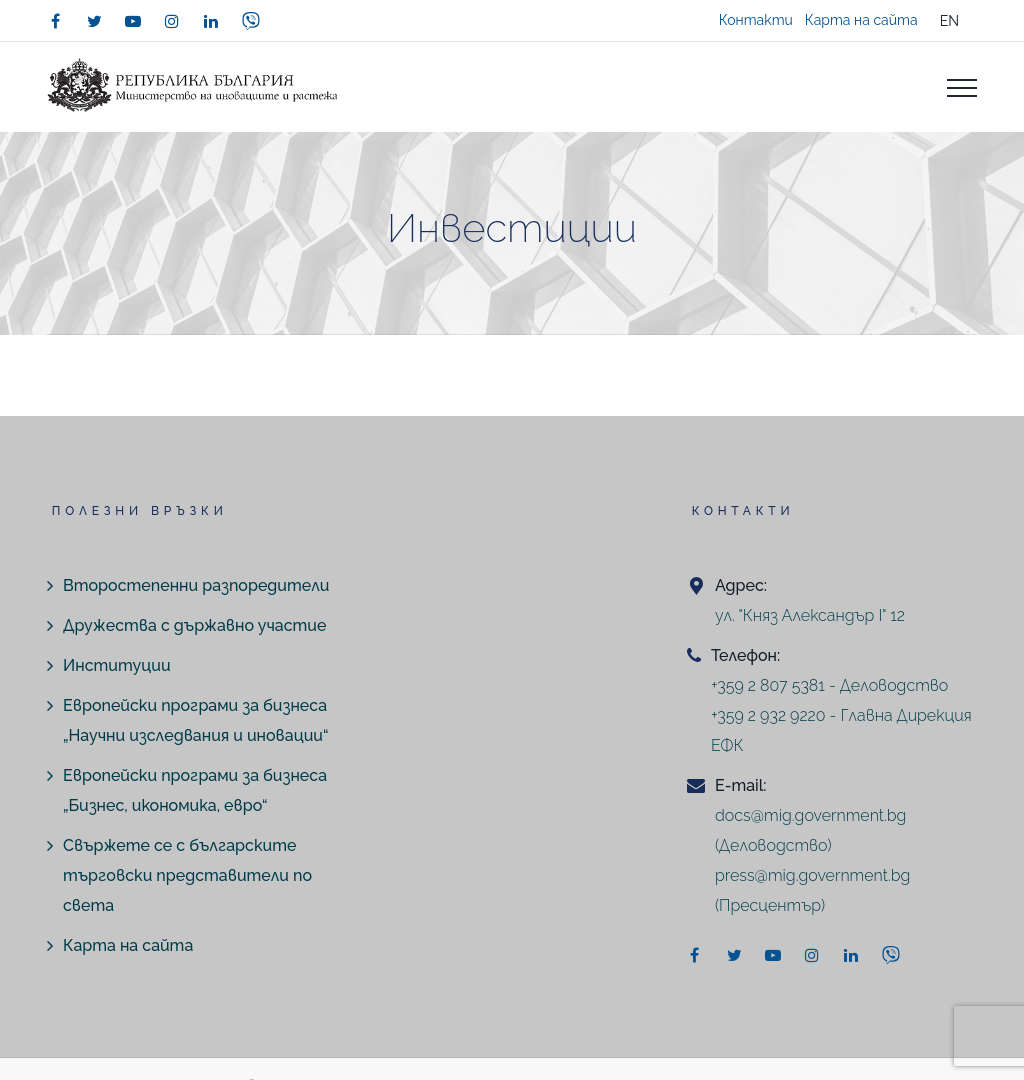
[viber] (251, 21)
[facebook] (55, 21)
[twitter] (94, 21)
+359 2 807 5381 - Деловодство (829, 685)
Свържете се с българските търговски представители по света (187, 875)
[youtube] (133, 21)
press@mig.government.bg (812, 875)
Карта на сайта (861, 20)
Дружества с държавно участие (194, 625)
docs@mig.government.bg (810, 815)
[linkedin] (211, 21)
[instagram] (172, 21)
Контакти (756, 20)
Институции (117, 665)
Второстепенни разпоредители (196, 585)
